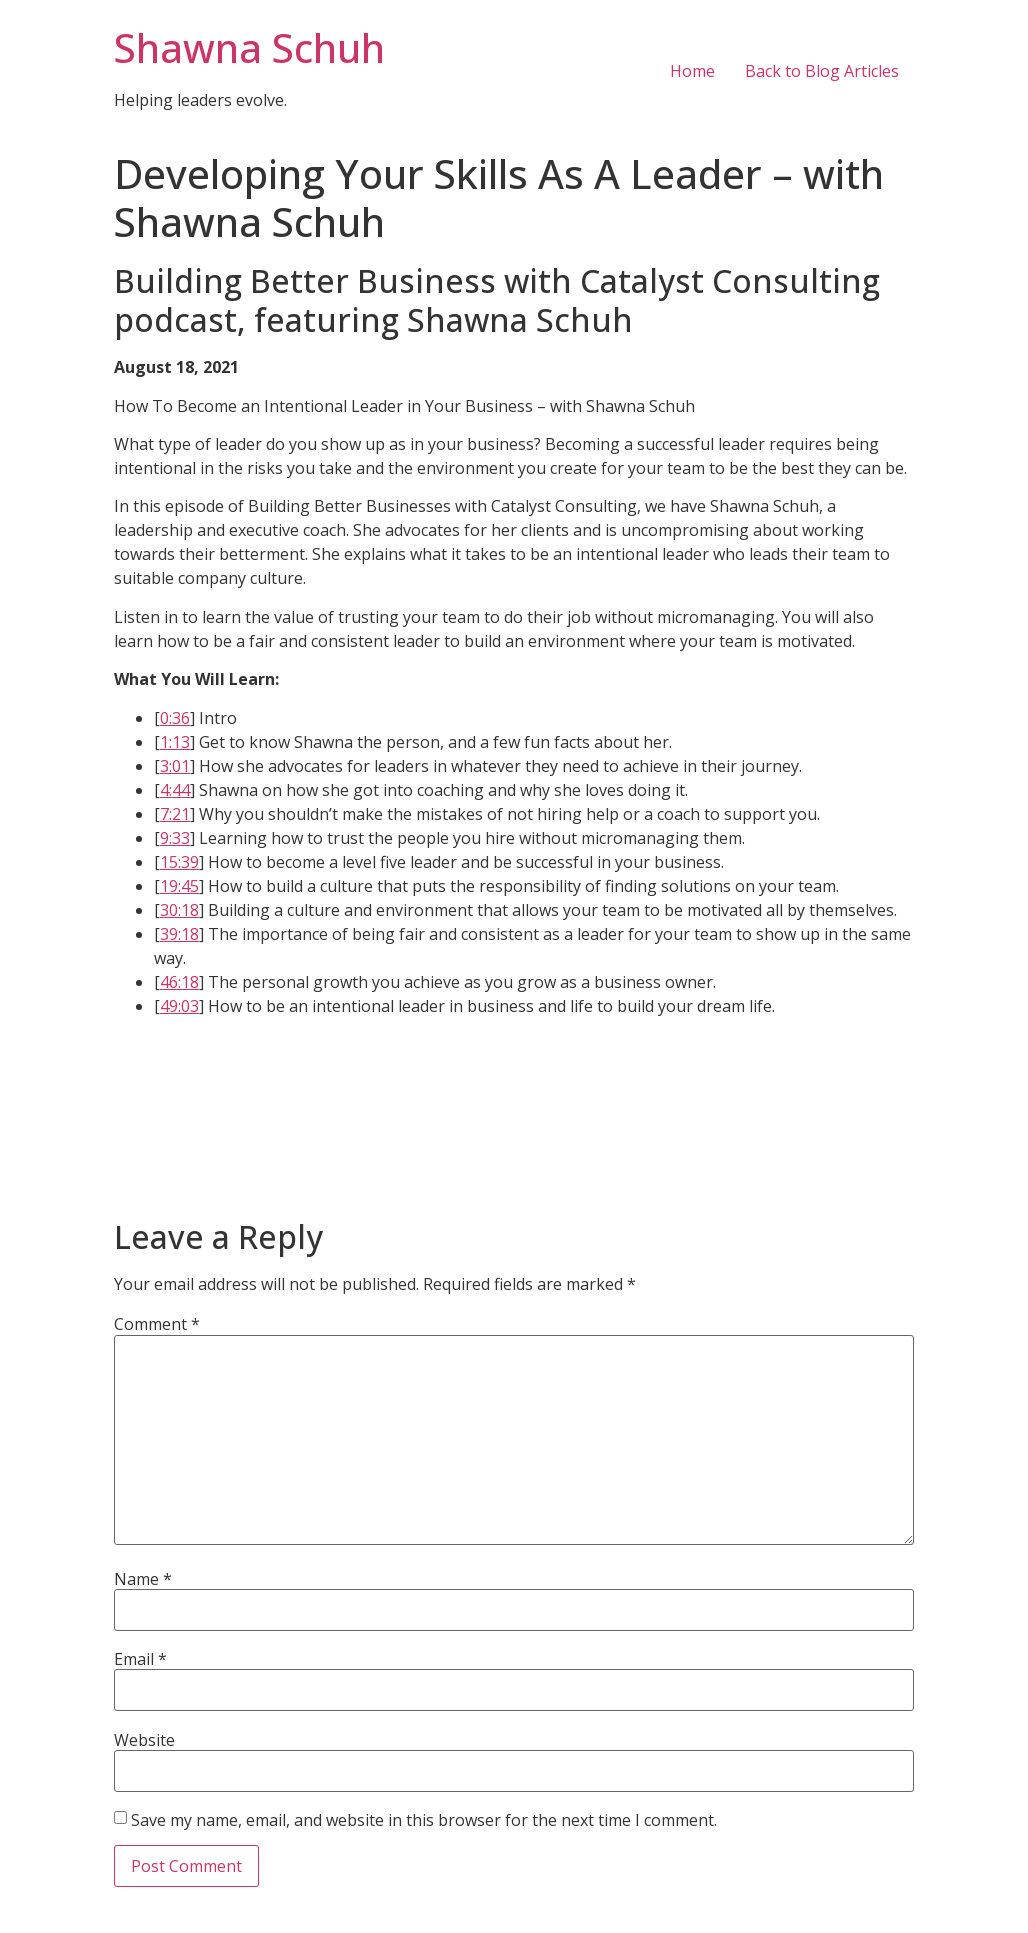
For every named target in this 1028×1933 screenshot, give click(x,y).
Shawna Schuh (249, 47)
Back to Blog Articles (822, 71)
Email (140, 1659)
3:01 (175, 766)
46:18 (179, 982)
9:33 (175, 838)
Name (143, 1579)
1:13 (175, 742)
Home (692, 71)
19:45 (179, 886)
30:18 (179, 910)
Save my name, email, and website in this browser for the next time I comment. (424, 1820)
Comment (157, 1324)
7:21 (175, 814)
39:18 (179, 934)
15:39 (179, 862)
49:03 (179, 1006)
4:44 (175, 790)
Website (144, 1740)
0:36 (175, 718)
